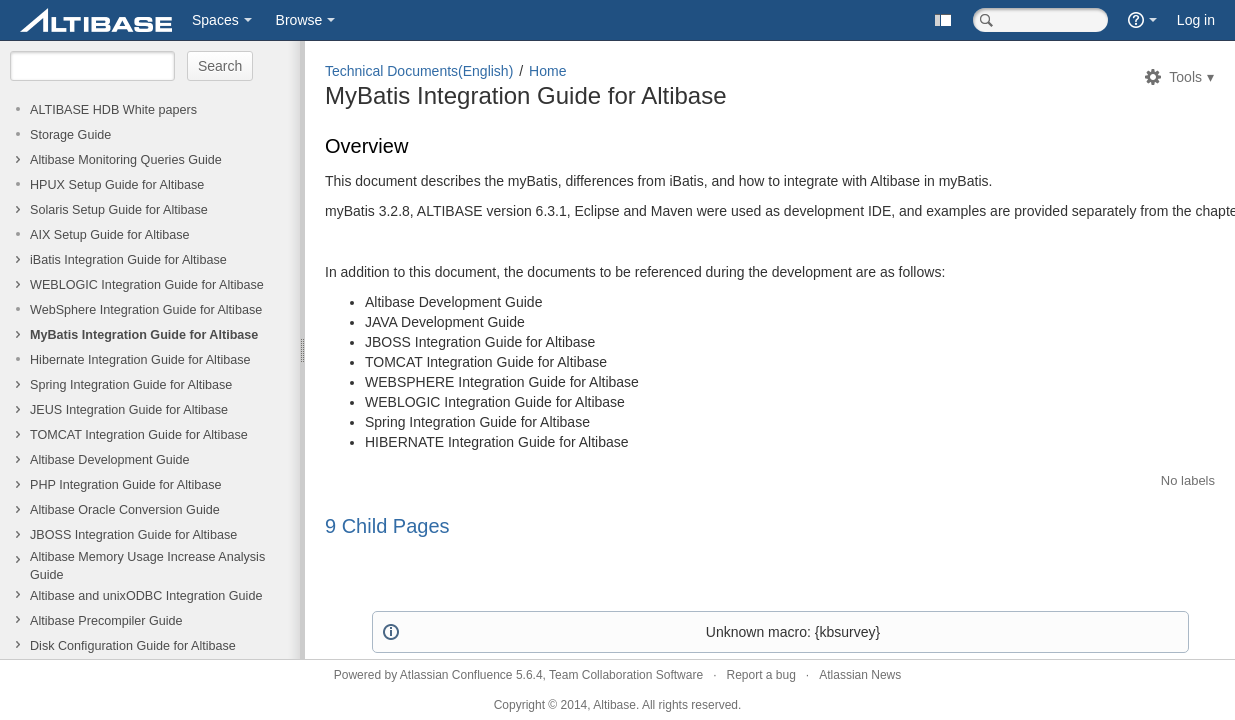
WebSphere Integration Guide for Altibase (146, 310)
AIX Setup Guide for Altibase (110, 235)
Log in (1196, 20)
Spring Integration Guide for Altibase (131, 385)
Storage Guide (70, 135)
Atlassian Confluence (456, 675)
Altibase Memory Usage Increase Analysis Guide (147, 566)
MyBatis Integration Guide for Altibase (144, 335)
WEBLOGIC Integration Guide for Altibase (147, 285)
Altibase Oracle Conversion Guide (125, 510)
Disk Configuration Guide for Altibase (133, 646)
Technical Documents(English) (419, 71)
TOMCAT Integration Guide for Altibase (139, 435)
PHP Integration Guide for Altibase (126, 485)
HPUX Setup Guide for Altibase (117, 185)
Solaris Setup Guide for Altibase (119, 210)
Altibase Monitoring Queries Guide (126, 160)
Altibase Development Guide (110, 460)
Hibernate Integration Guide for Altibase (140, 360)
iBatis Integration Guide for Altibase (128, 260)
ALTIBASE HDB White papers (113, 110)
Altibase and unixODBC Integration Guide (146, 596)
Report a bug (760, 675)
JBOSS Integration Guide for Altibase (133, 535)
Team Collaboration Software (626, 675)
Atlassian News (860, 675)
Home (547, 71)
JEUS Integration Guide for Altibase (129, 410)
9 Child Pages (387, 525)
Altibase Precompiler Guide (106, 621)
